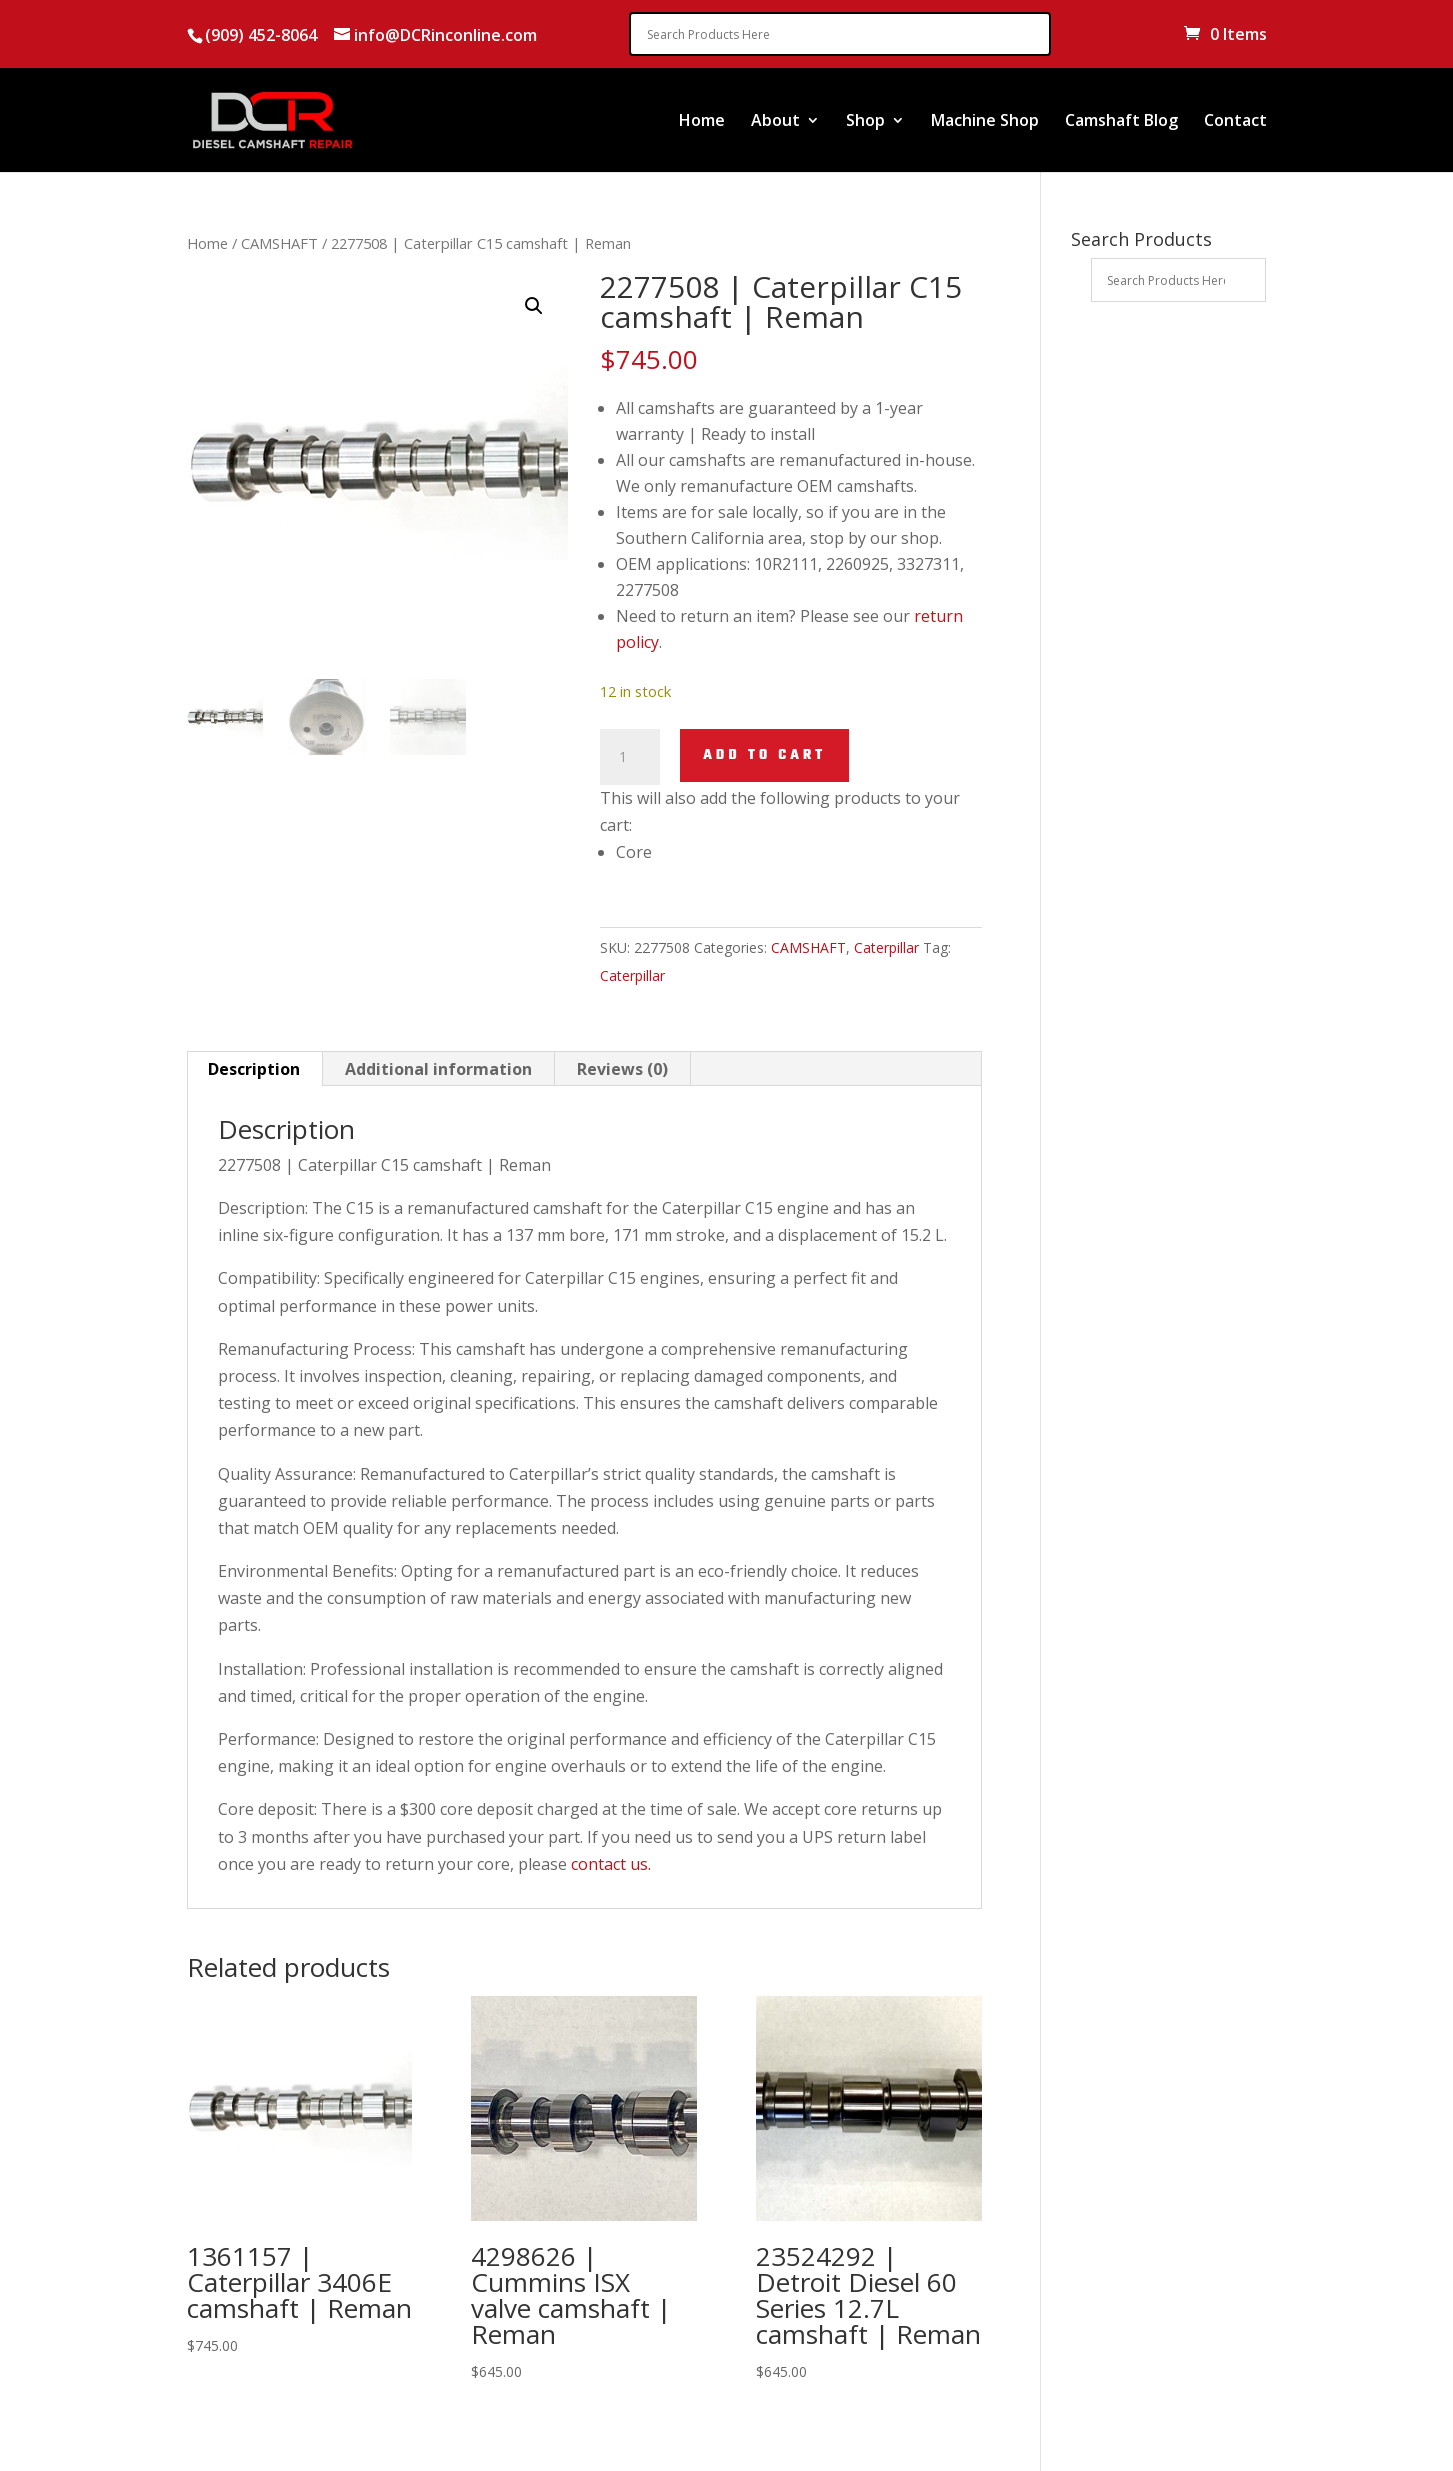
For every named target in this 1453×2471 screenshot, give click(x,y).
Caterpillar (886, 947)
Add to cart (764, 755)
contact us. (611, 1864)
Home (702, 122)
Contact (1235, 122)
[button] (534, 306)
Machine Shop (985, 122)
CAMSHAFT (279, 243)
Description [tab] (254, 1069)
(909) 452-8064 (261, 35)
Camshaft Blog (1121, 122)
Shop (865, 122)
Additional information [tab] (438, 1069)
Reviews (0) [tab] (622, 1069)
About (775, 122)
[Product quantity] (630, 757)
